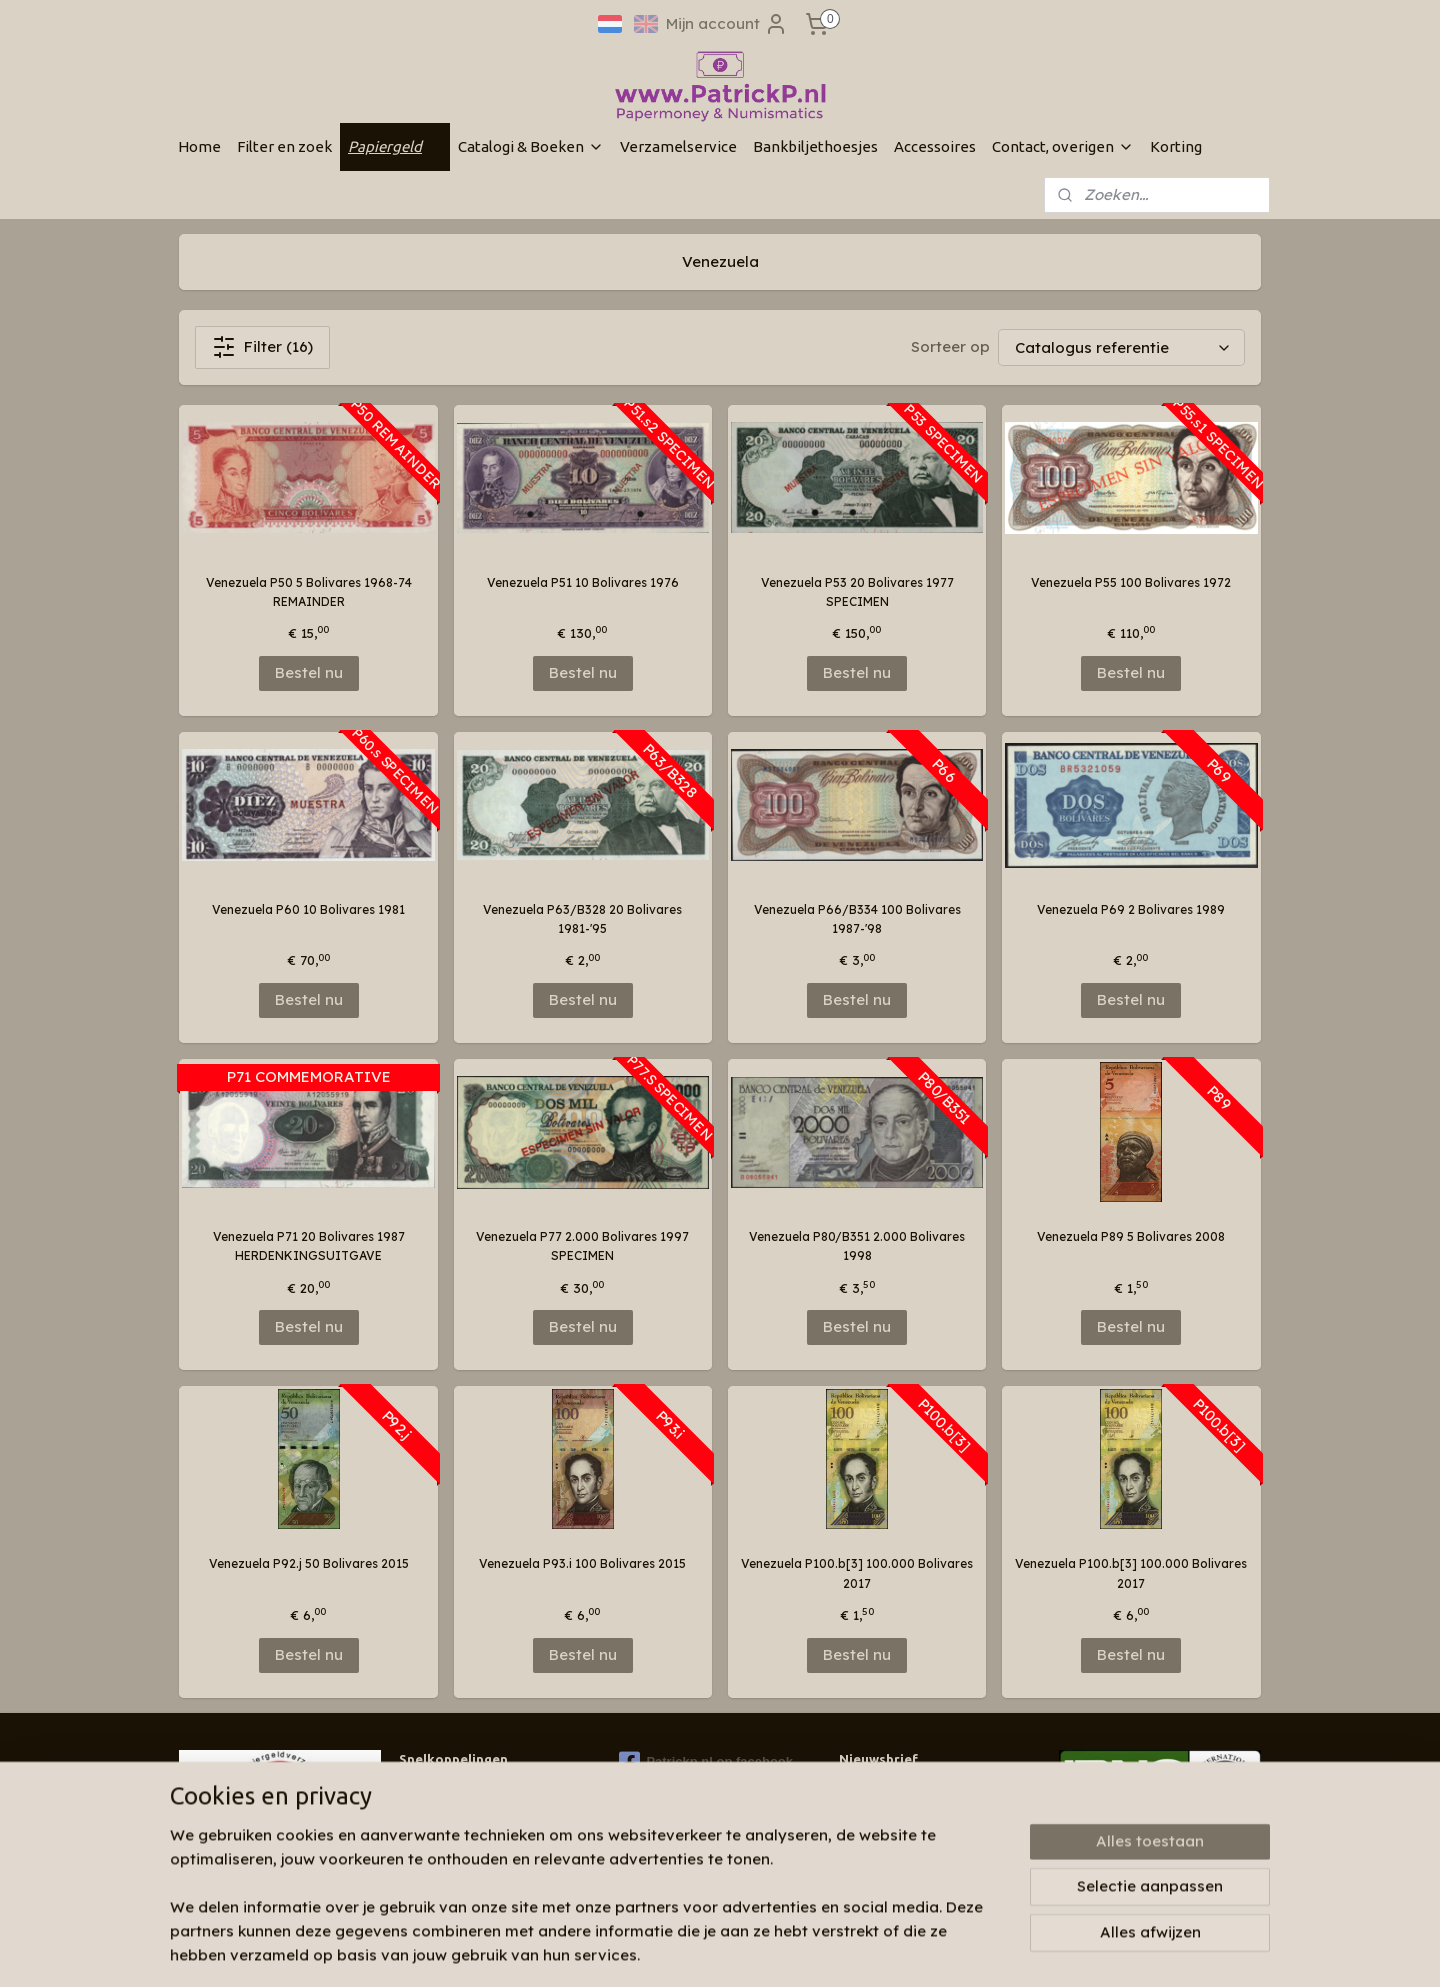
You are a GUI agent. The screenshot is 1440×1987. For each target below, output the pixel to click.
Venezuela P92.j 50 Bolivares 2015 (309, 1563)
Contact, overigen (1063, 146)
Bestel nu (309, 672)
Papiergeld (395, 146)
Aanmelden (897, 1836)
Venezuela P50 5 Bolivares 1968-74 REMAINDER (309, 592)
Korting (1176, 146)
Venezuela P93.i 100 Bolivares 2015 (582, 1563)
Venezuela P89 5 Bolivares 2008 (1131, 1236)
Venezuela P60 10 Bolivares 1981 (308, 909)
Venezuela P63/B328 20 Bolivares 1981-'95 (582, 919)
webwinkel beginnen (798, 1950)
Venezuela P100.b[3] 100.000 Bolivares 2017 (857, 1573)
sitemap (683, 1950)
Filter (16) (262, 347)
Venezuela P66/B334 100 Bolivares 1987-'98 (857, 919)
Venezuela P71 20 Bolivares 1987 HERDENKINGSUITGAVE (309, 1246)
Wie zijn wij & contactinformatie (493, 1790)
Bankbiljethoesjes (815, 146)
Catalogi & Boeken (531, 146)
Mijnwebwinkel (974, 1950)
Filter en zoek (284, 146)
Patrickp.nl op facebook (706, 1762)
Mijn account (727, 24)
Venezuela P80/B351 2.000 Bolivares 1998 (857, 1246)
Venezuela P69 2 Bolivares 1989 (1131, 909)
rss (724, 1950)
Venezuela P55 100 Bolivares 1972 (1131, 582)
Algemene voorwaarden (470, 1867)
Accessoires (935, 146)
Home (199, 146)
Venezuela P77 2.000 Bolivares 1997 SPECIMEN (582, 1246)
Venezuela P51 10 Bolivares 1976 (583, 582)
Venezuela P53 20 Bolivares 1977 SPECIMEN (857, 592)
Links (414, 1848)
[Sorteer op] (1121, 347)
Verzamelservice (678, 146)
